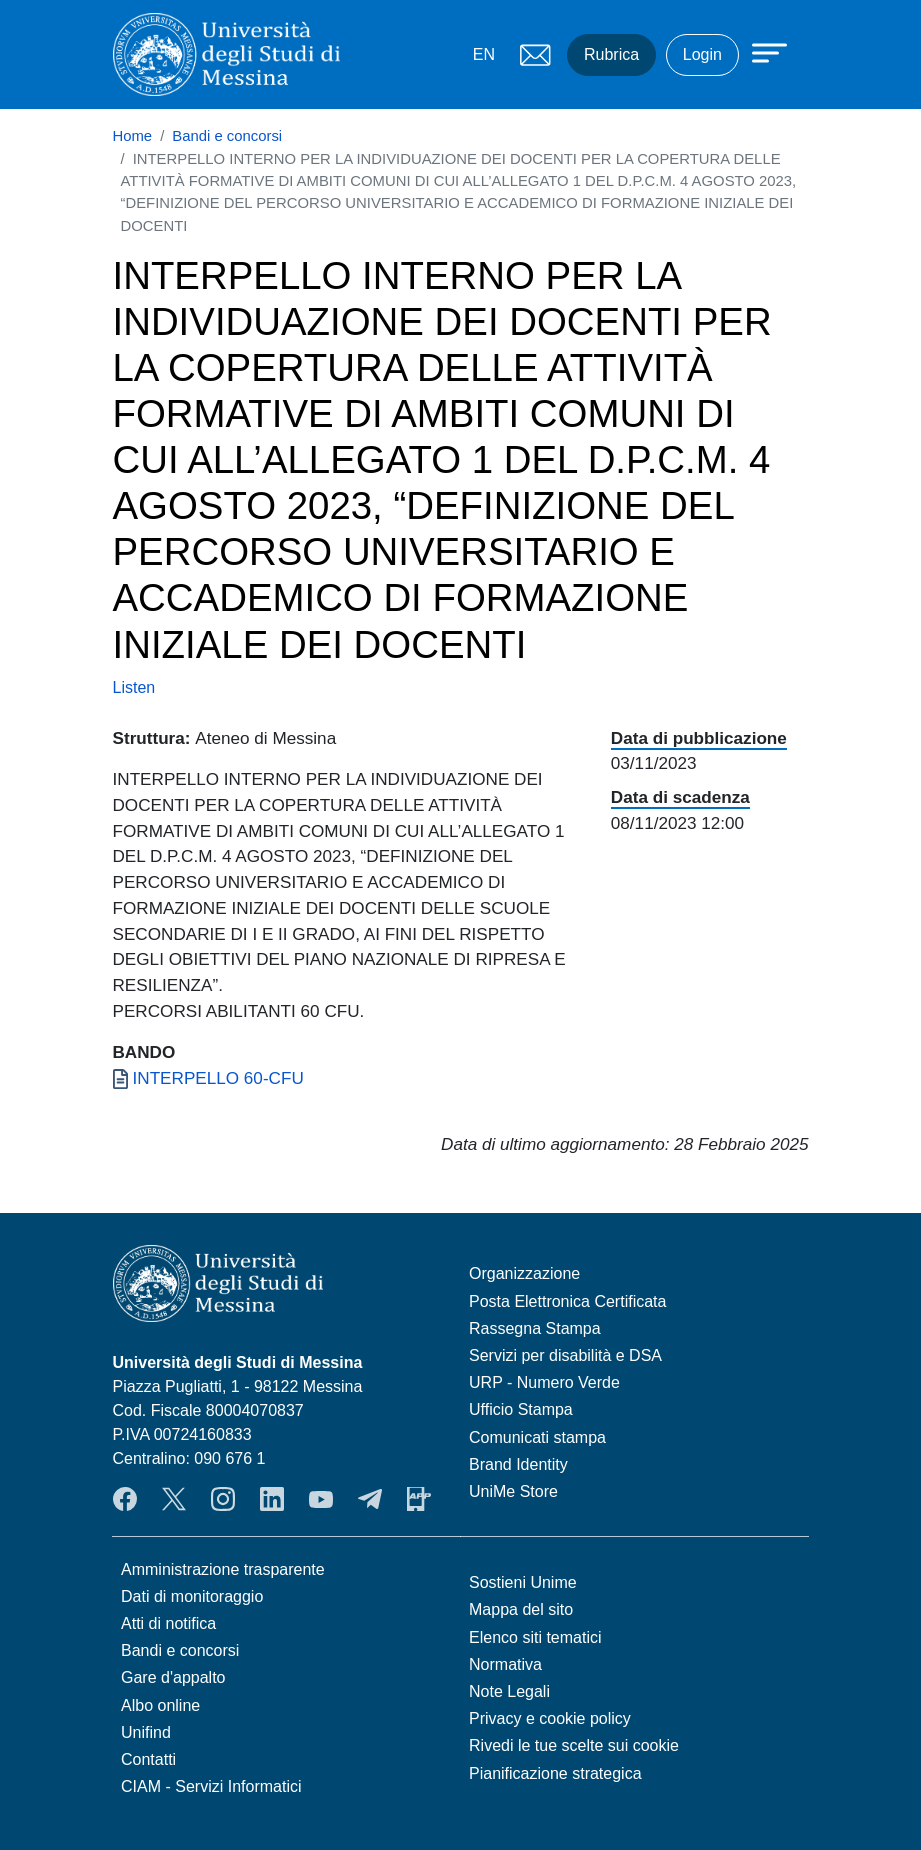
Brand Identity (518, 1464)
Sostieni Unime (523, 1582)
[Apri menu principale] (760, 52)
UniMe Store (513, 1491)
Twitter (174, 1499)
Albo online (160, 1705)
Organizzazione (524, 1273)
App (419, 1499)
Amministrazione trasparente (223, 1569)
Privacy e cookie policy (550, 1718)
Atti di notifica (168, 1623)
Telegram (370, 1499)
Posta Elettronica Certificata (567, 1301)
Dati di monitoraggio (192, 1596)
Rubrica (611, 54)
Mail (535, 55)
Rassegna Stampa (535, 1328)
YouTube (321, 1499)
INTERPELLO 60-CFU (218, 1078)
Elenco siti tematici (535, 1637)
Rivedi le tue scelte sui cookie (574, 1745)
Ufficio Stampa (521, 1409)
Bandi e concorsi (227, 136)
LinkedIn (272, 1499)
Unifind (146, 1732)
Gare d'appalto (173, 1677)
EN (484, 54)
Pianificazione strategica (555, 1773)
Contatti (148, 1759)
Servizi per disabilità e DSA (565, 1355)
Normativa (505, 1664)
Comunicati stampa (537, 1437)
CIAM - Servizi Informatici (211, 1786)
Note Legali (509, 1691)
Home (133, 136)
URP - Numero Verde (544, 1382)
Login (702, 54)
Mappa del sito (521, 1609)
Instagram (223, 1499)
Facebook (125, 1499)
